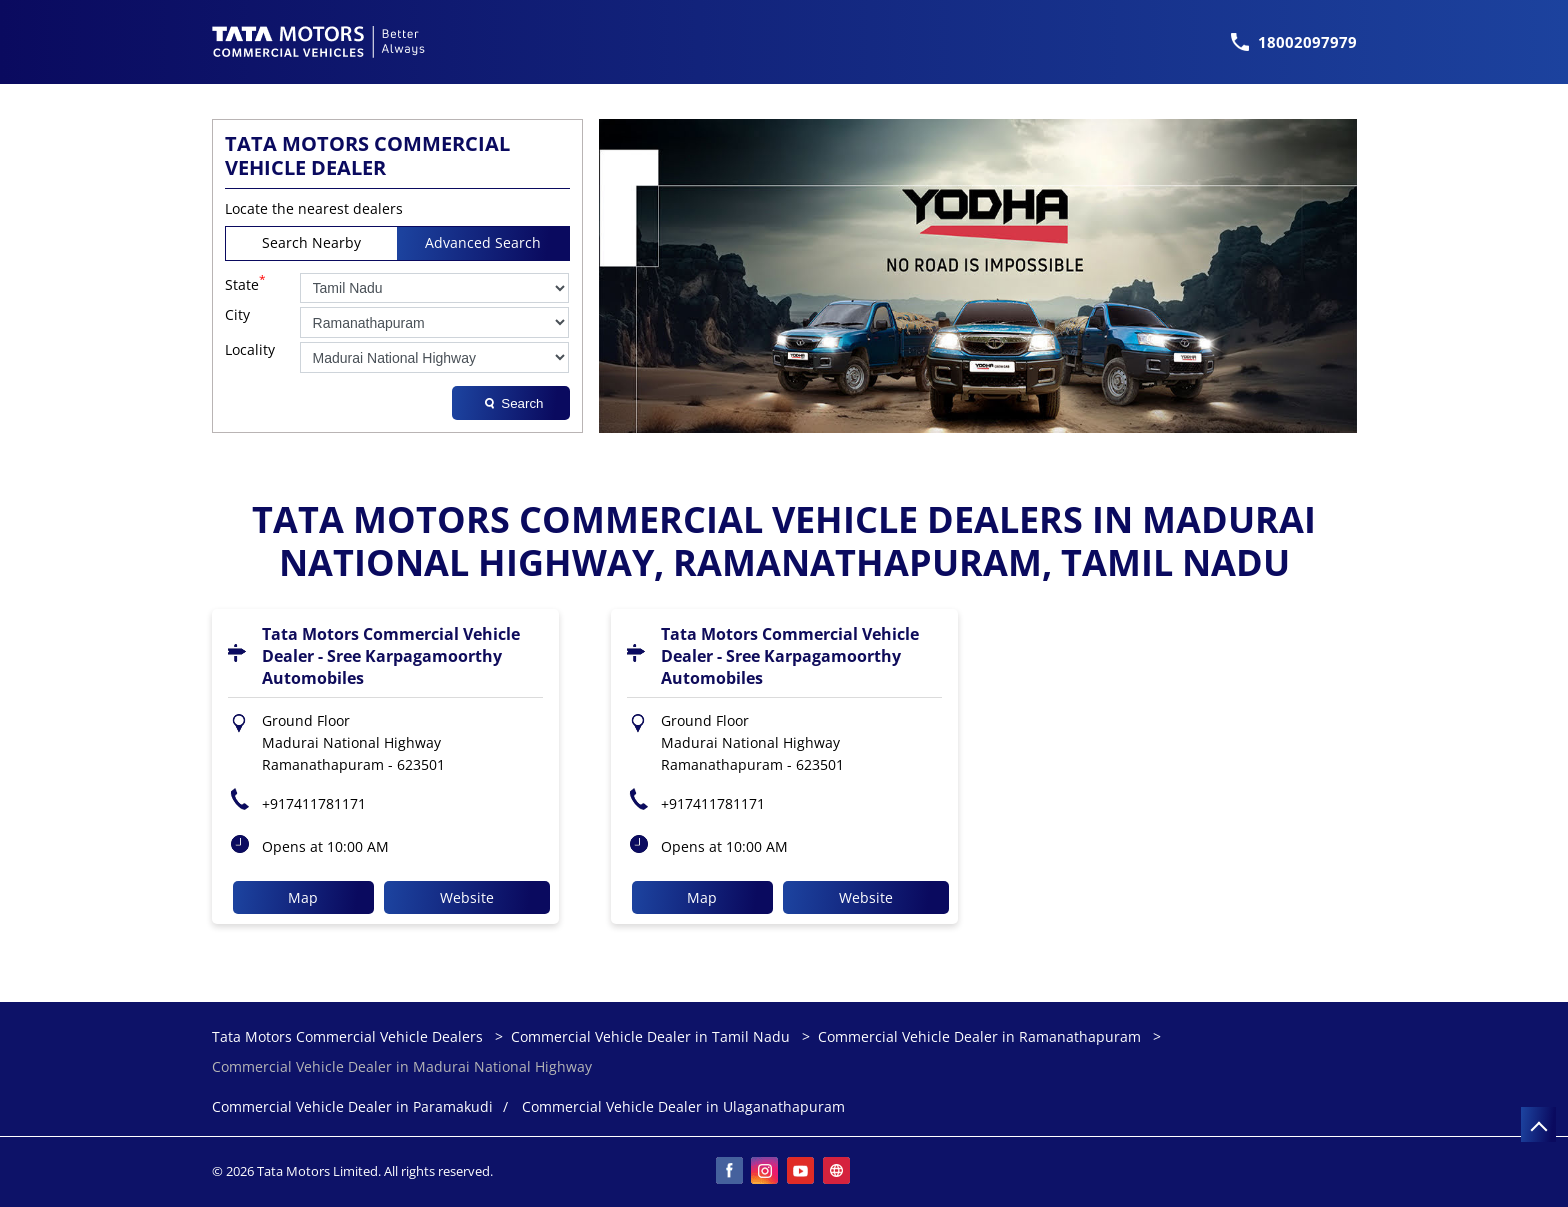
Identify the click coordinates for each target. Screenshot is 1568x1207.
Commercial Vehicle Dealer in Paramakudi (352, 1107)
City (237, 315)
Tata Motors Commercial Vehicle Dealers (349, 1036)
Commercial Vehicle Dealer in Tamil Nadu (650, 1036)
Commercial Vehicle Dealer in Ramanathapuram (979, 1036)
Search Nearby (311, 242)
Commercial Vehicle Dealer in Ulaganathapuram (683, 1107)
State (245, 283)
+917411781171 (314, 803)
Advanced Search (483, 242)
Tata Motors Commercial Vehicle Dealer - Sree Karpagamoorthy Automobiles (391, 656)
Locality (250, 350)
